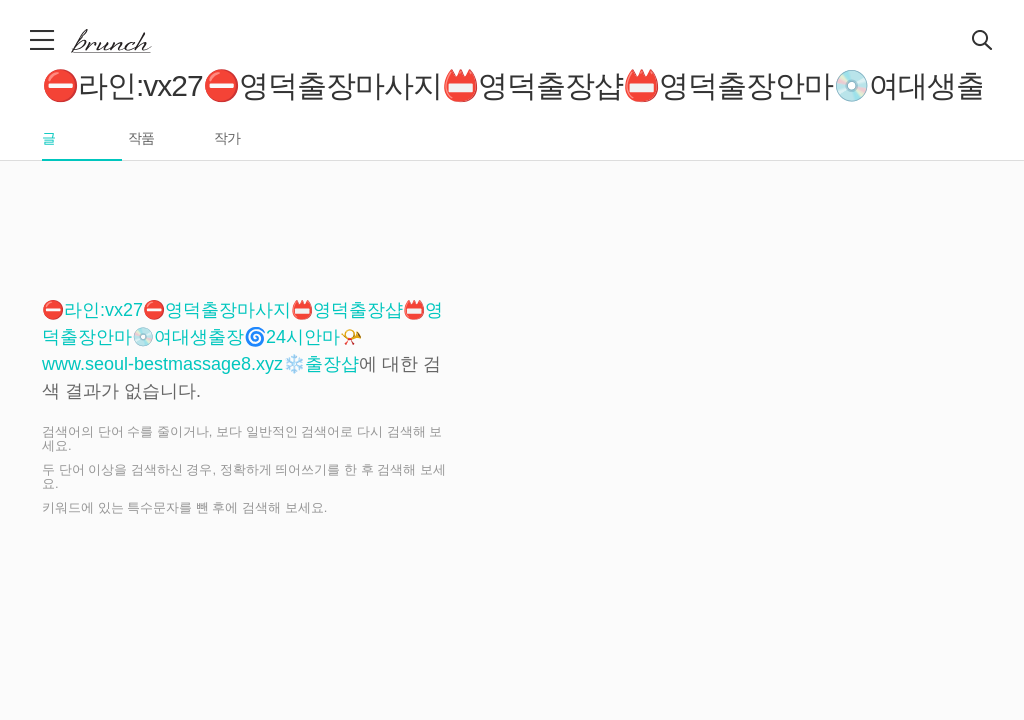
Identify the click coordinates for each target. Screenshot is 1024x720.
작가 (227, 138)
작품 (141, 138)
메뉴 (43, 40)
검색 (983, 41)
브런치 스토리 (127, 41)
